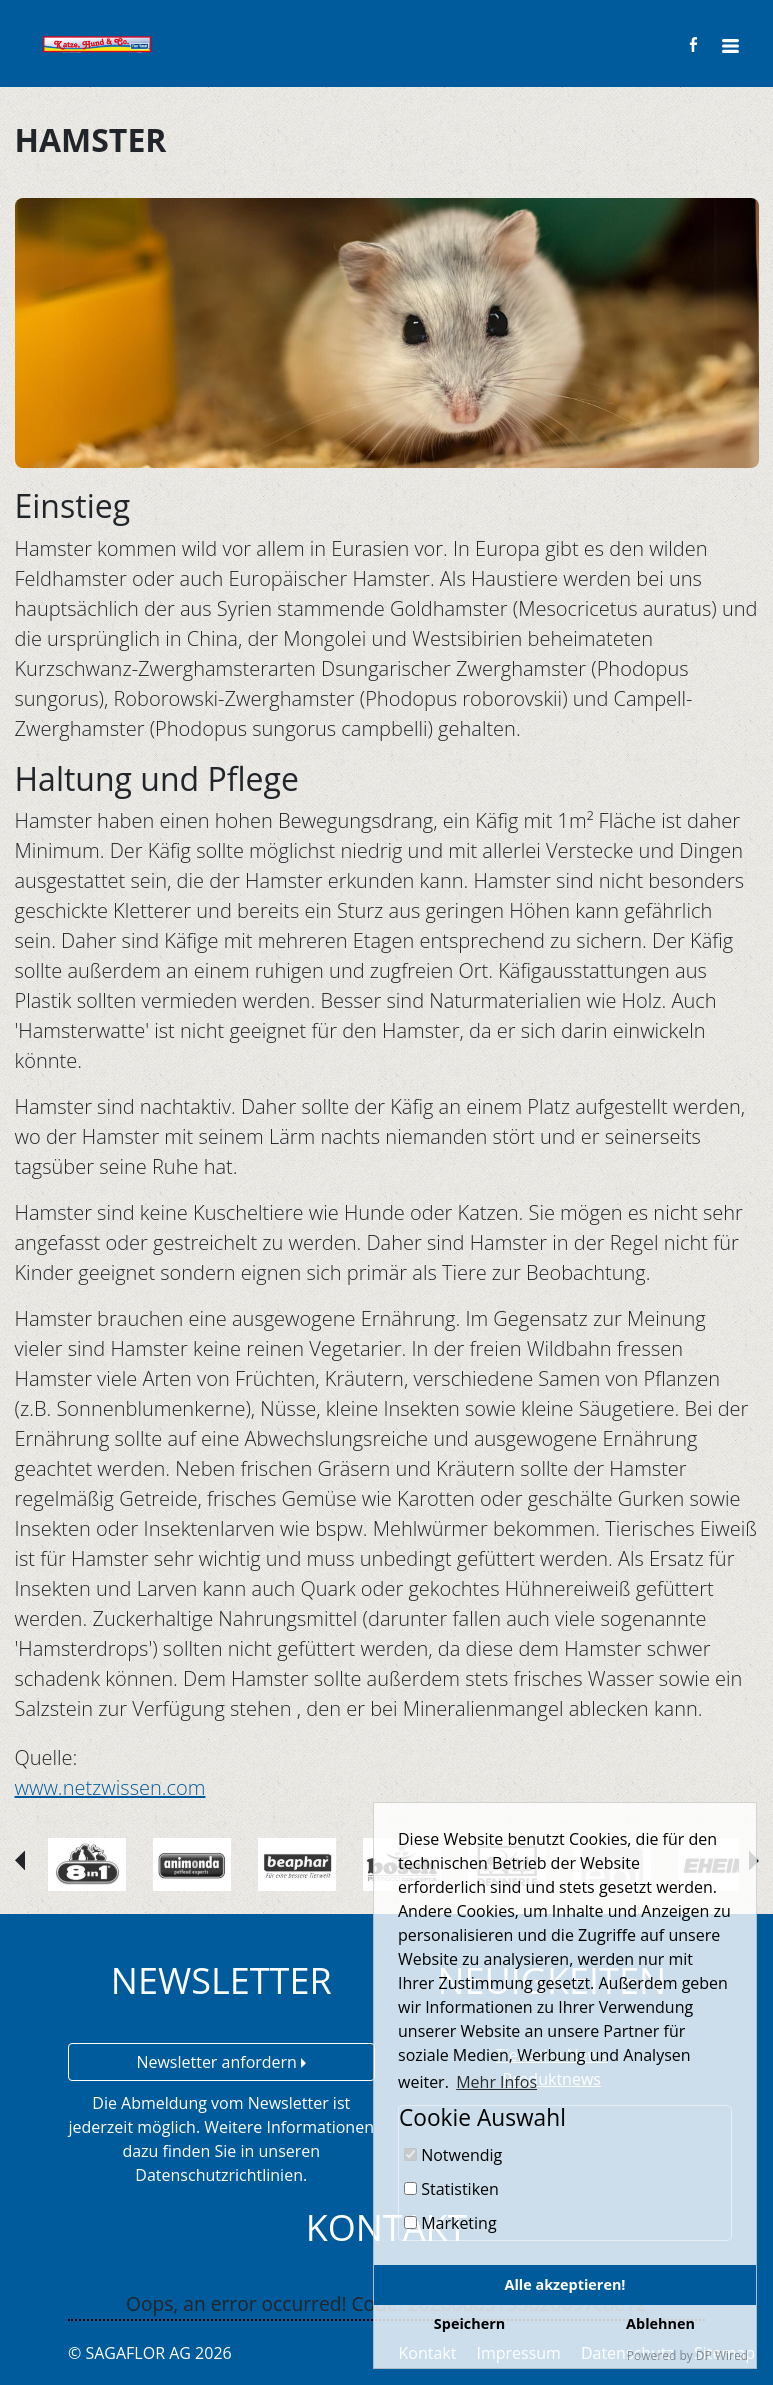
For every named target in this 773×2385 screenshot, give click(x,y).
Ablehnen (660, 2323)
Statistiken (451, 2189)
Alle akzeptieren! (565, 2284)
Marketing (450, 2223)
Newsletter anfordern (221, 2062)
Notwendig (453, 2155)
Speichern (469, 2323)
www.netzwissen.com (110, 1787)
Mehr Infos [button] (496, 2082)
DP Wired (722, 2355)
